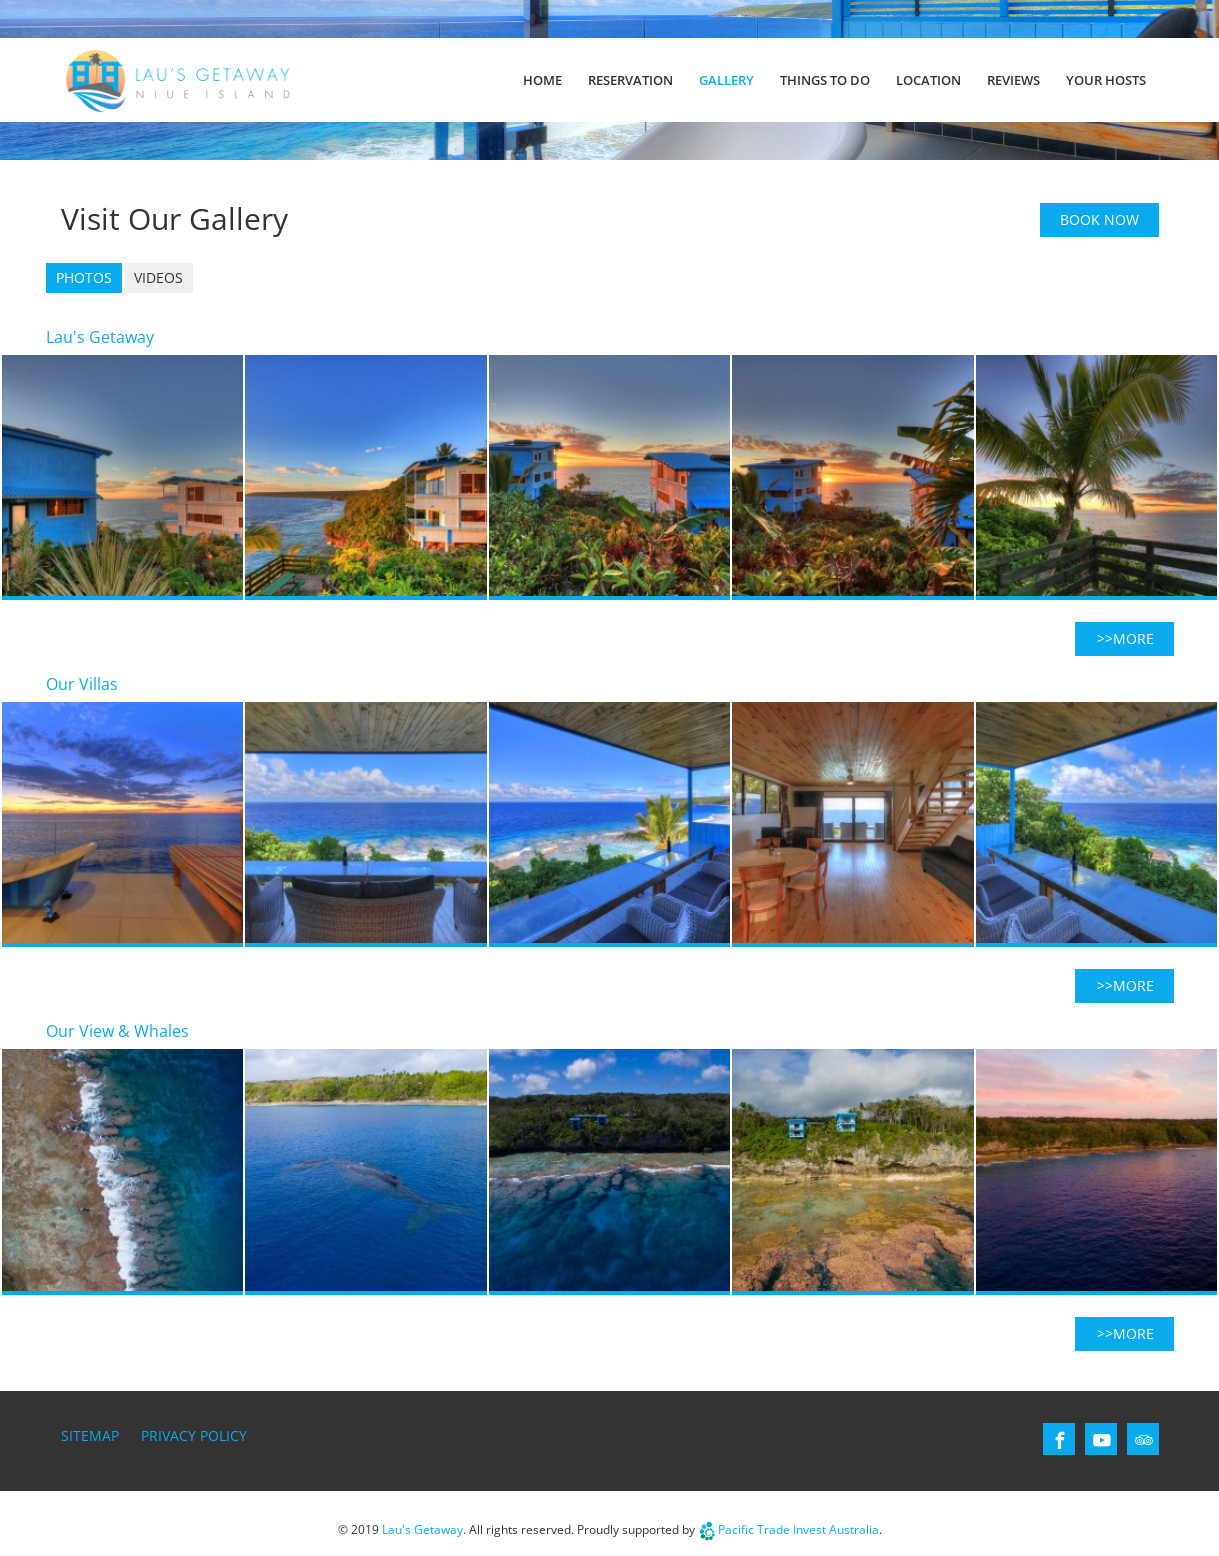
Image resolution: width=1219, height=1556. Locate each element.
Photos (84, 277)
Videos (158, 277)
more (1133, 638)
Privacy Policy (194, 1435)
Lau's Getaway (422, 1529)
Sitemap (90, 1435)
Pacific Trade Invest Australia (798, 1529)
